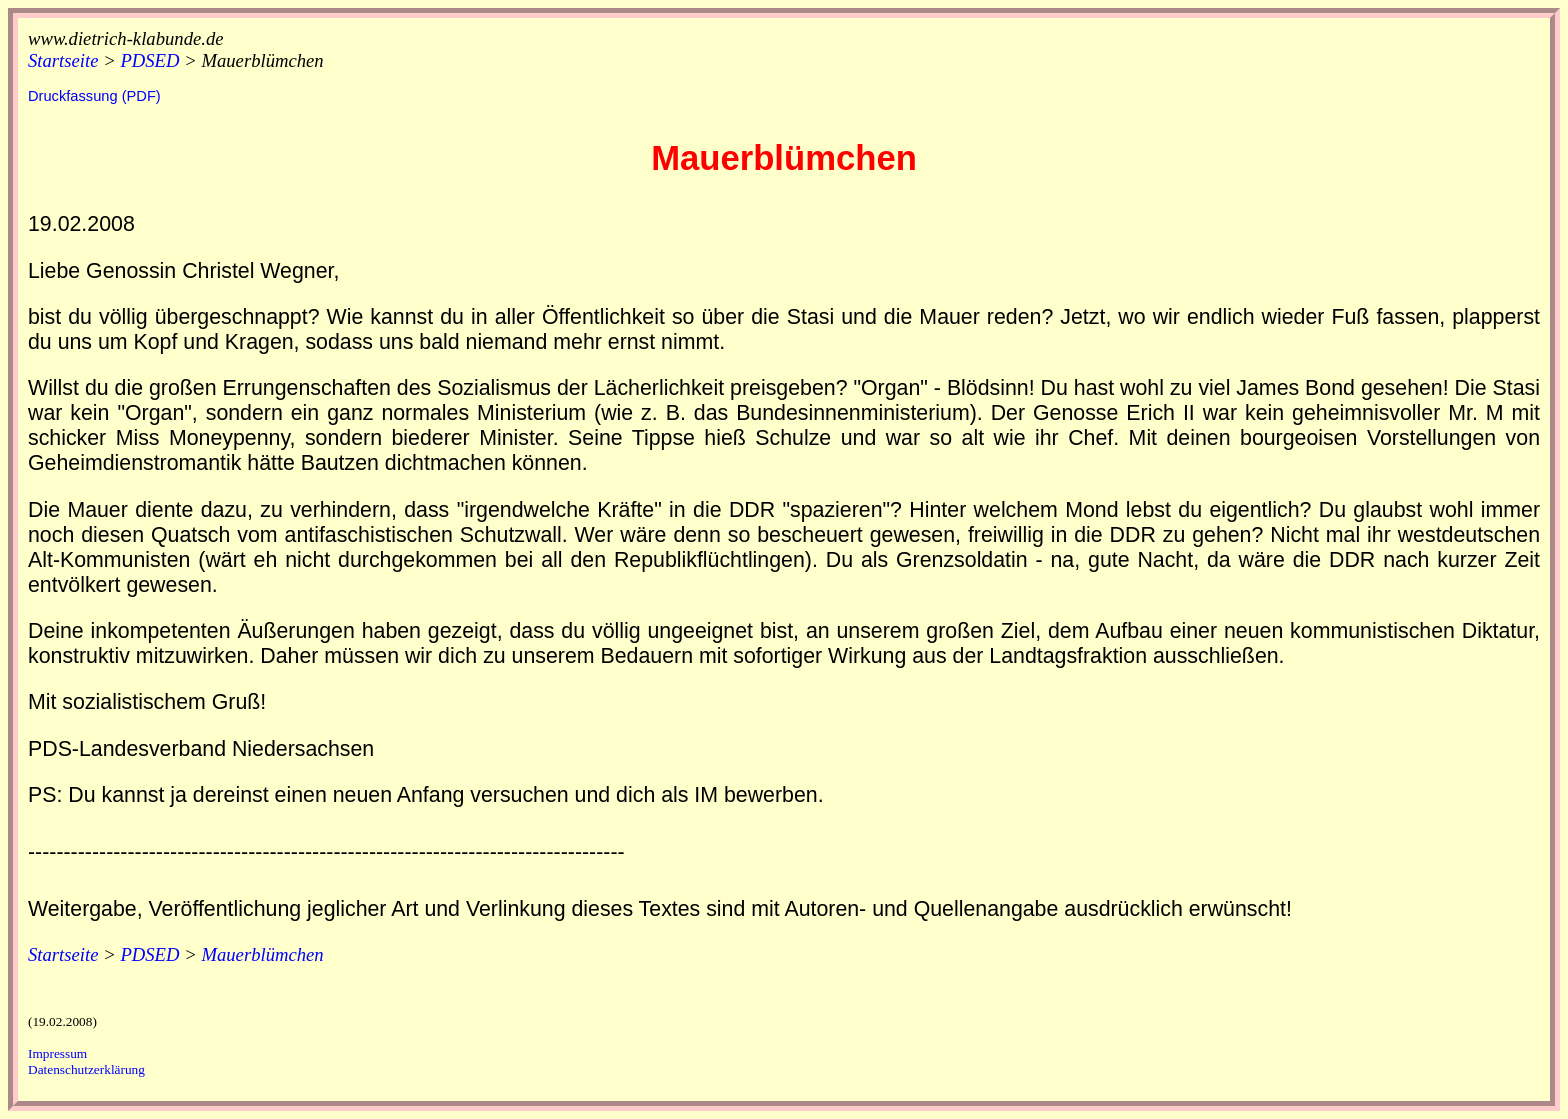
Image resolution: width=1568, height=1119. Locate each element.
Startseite (63, 60)
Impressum (57, 1053)
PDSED (149, 60)
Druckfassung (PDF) (94, 96)
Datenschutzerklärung (86, 1069)
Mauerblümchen (262, 60)
